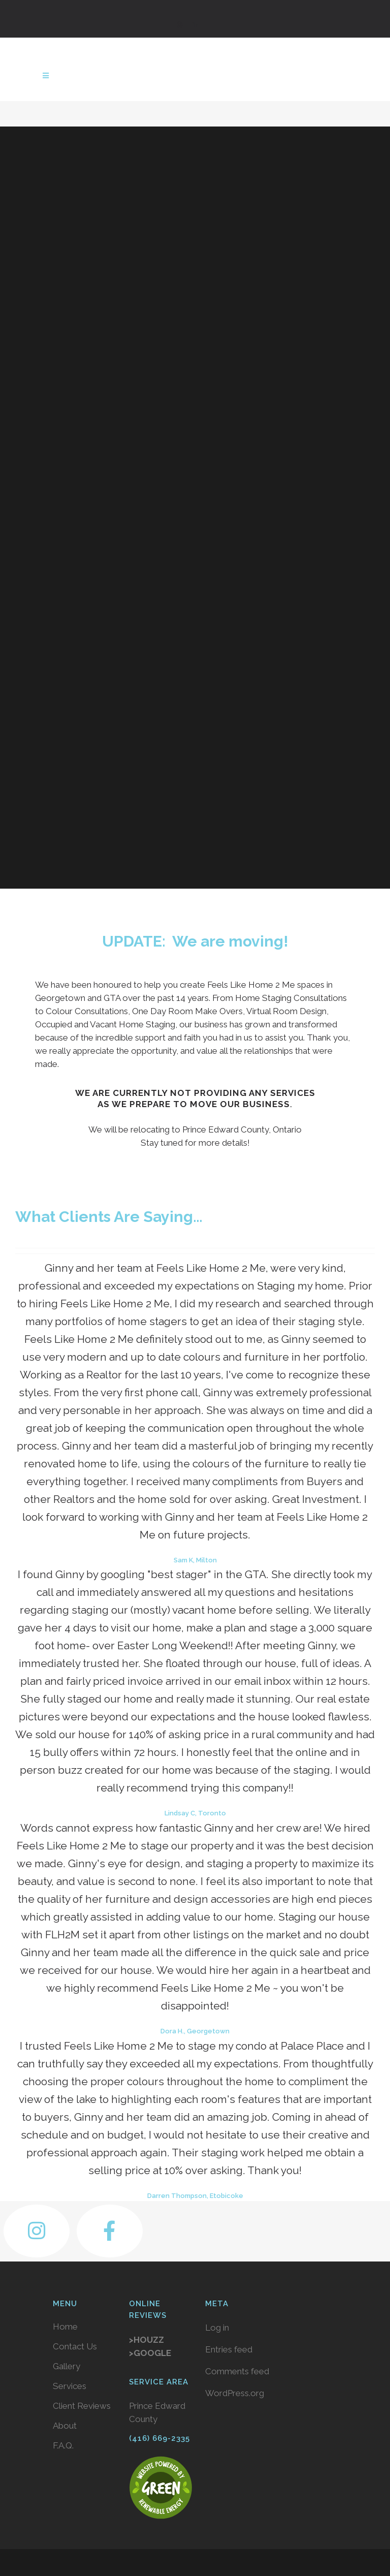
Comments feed (237, 2371)
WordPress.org (234, 2393)
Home (65, 2326)
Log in (217, 2327)
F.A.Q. (63, 2445)
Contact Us (75, 2346)
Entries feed (228, 2349)
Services (69, 2386)
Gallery (66, 2366)
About (65, 2426)
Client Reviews (82, 2406)
